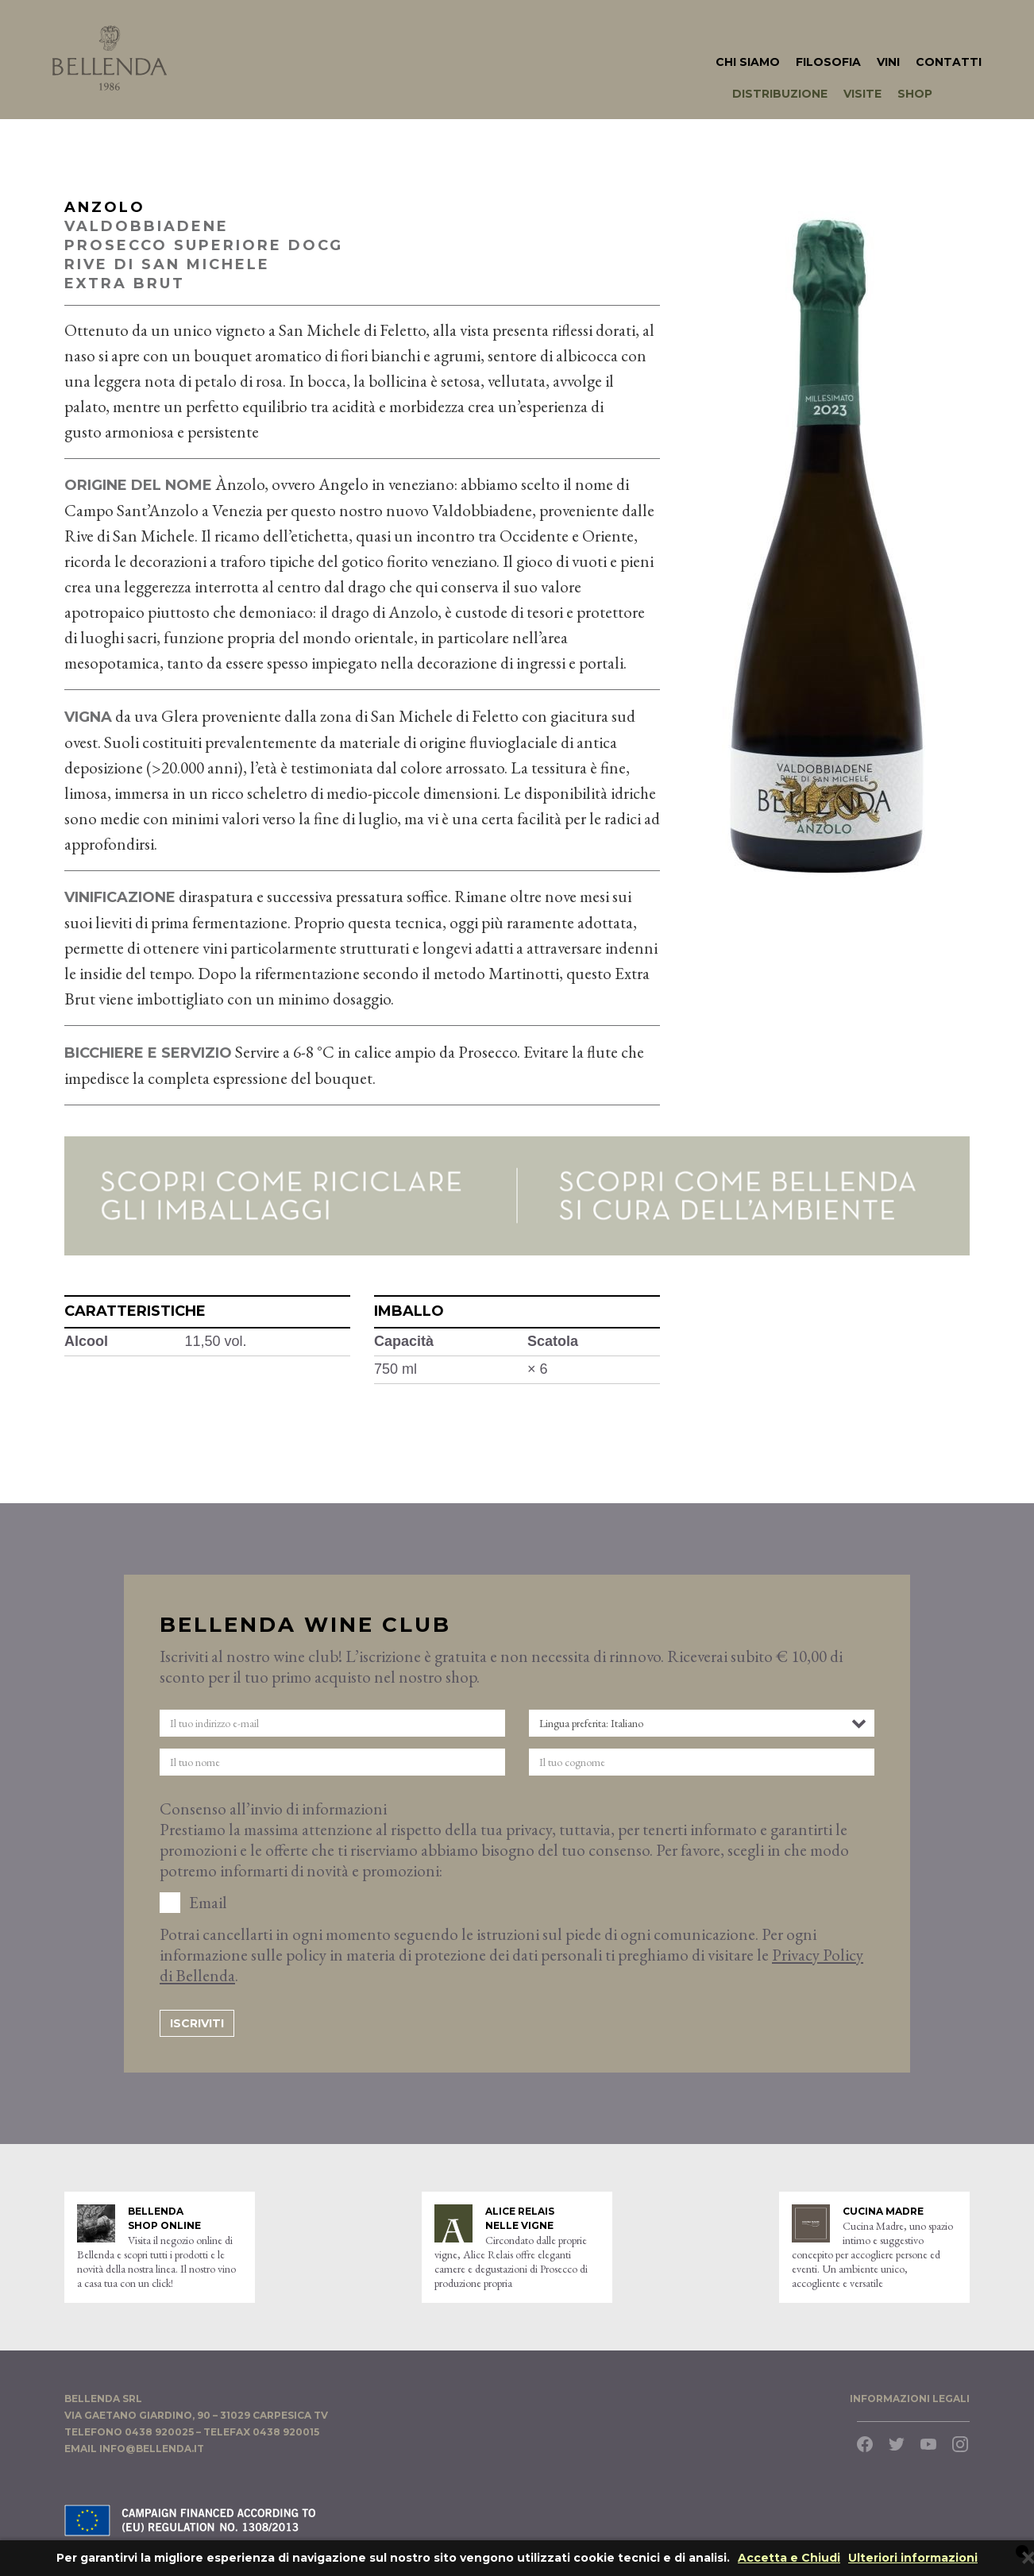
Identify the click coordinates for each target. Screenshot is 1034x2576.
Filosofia (828, 62)
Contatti (949, 62)
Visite (862, 94)
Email (208, 1902)
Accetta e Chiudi (789, 2558)
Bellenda (109, 58)
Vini (888, 62)
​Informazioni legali (910, 2398)
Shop (914, 94)
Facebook (865, 2444)
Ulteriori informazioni (913, 2558)
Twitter (897, 2444)
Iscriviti (197, 2023)
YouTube (928, 2444)
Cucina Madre (883, 2211)
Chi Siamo (748, 62)
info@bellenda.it (151, 2449)
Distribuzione (780, 94)
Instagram (960, 2444)
